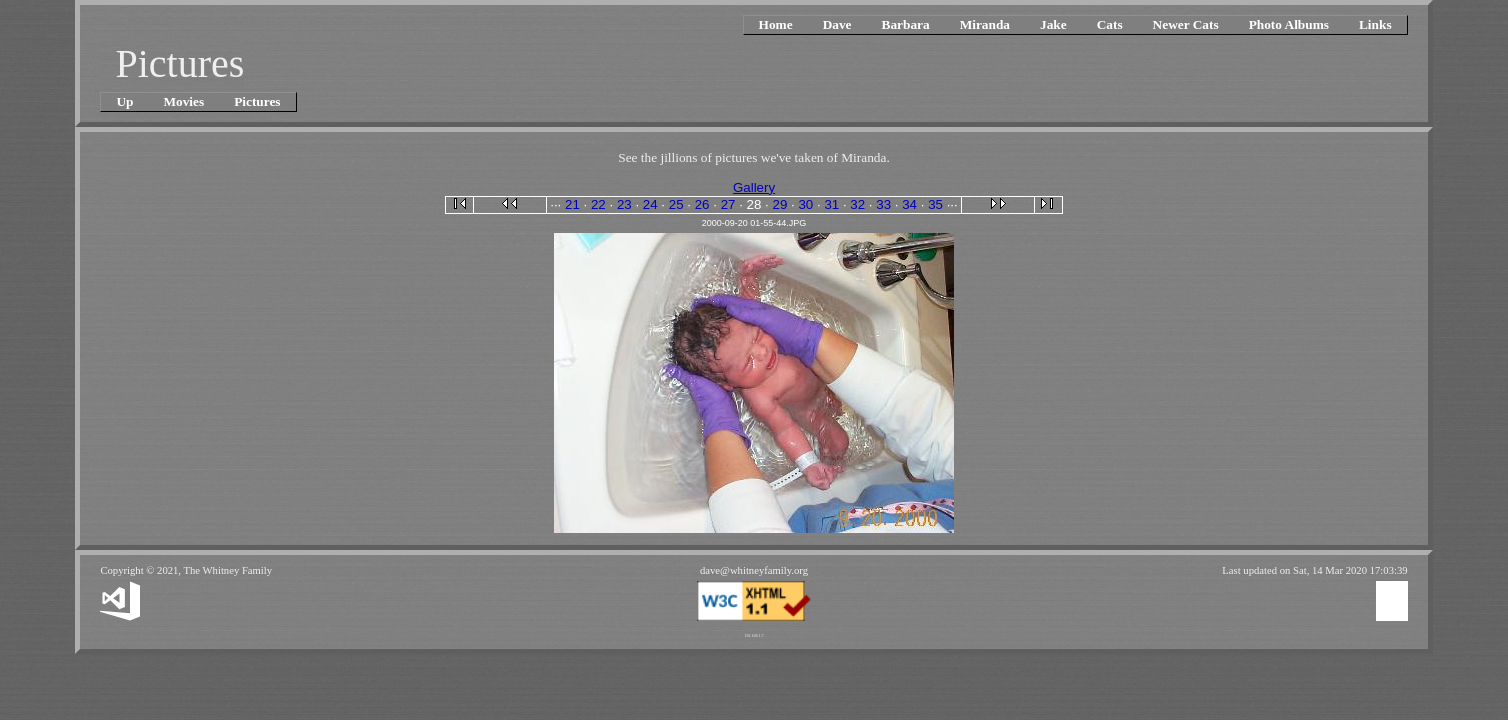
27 (728, 204)
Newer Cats (1186, 24)
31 (831, 204)
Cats (1110, 24)
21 (572, 204)
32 (857, 204)
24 (650, 204)
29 (780, 204)
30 (805, 204)
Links (1375, 24)
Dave (837, 24)
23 (624, 204)
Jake (1053, 24)
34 (909, 204)
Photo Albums (1289, 24)
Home (776, 24)
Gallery (754, 187)
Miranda (985, 24)
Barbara (906, 24)
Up (124, 101)
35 (935, 204)
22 (598, 204)
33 (883, 204)
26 (702, 204)
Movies (183, 101)
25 (676, 204)
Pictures (257, 101)
